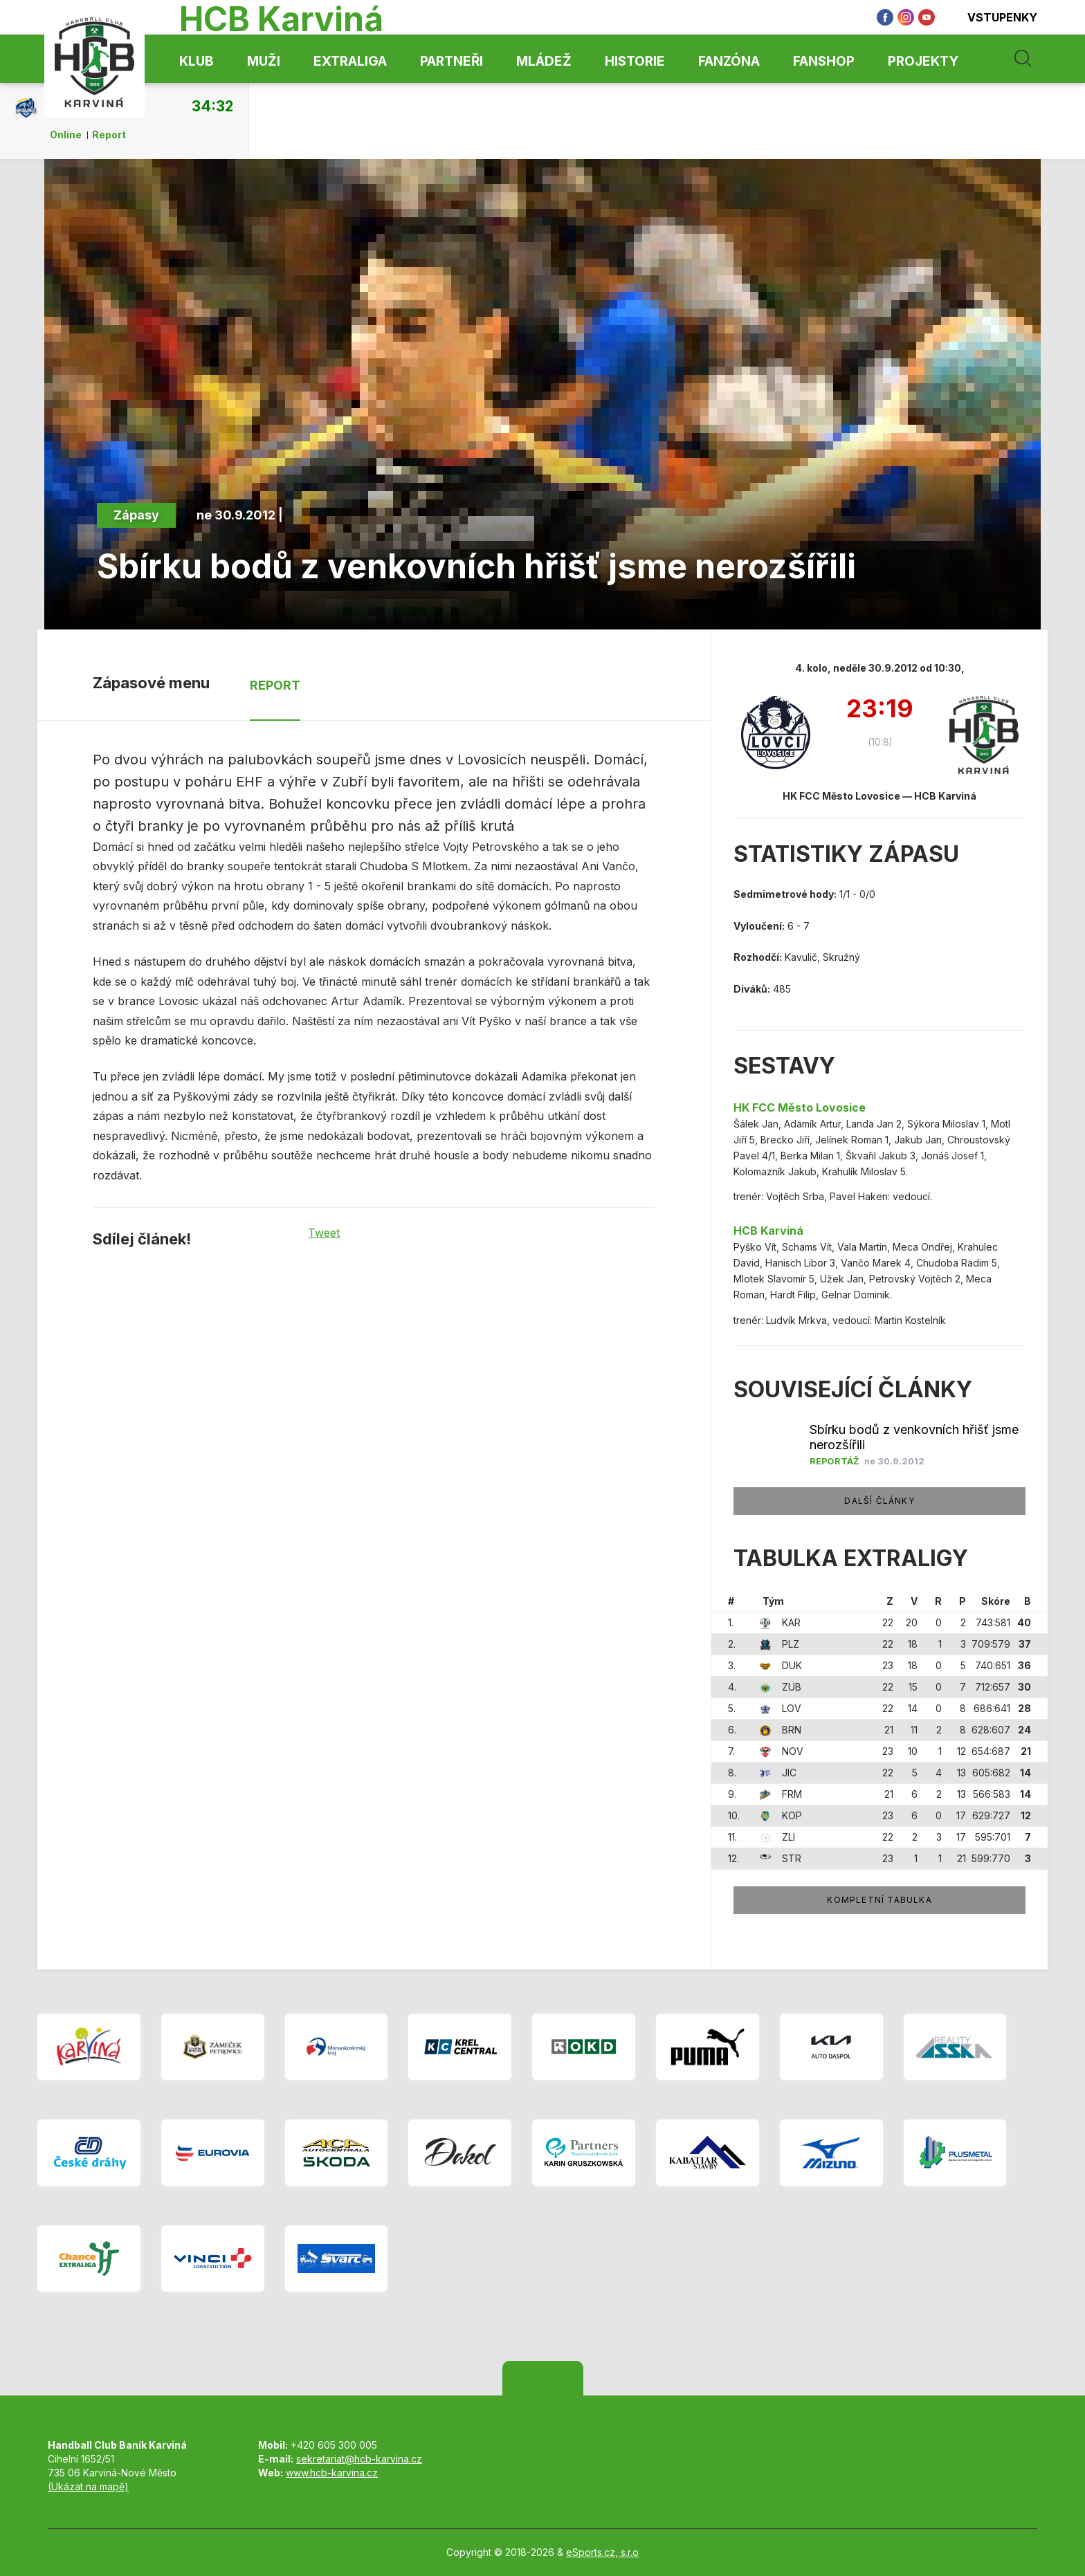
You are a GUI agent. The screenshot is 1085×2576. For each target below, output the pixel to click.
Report (109, 135)
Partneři (451, 61)
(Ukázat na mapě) (88, 2486)
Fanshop (824, 61)
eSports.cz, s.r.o (602, 2552)
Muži (263, 61)
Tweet (324, 1233)
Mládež (544, 61)
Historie (635, 61)
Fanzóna (729, 61)
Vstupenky (993, 17)
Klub (196, 61)
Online (66, 135)
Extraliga (350, 61)
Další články (879, 1501)
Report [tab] (275, 685)
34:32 (212, 106)
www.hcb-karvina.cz (332, 2472)
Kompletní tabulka (879, 1900)
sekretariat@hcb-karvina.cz (359, 2459)
